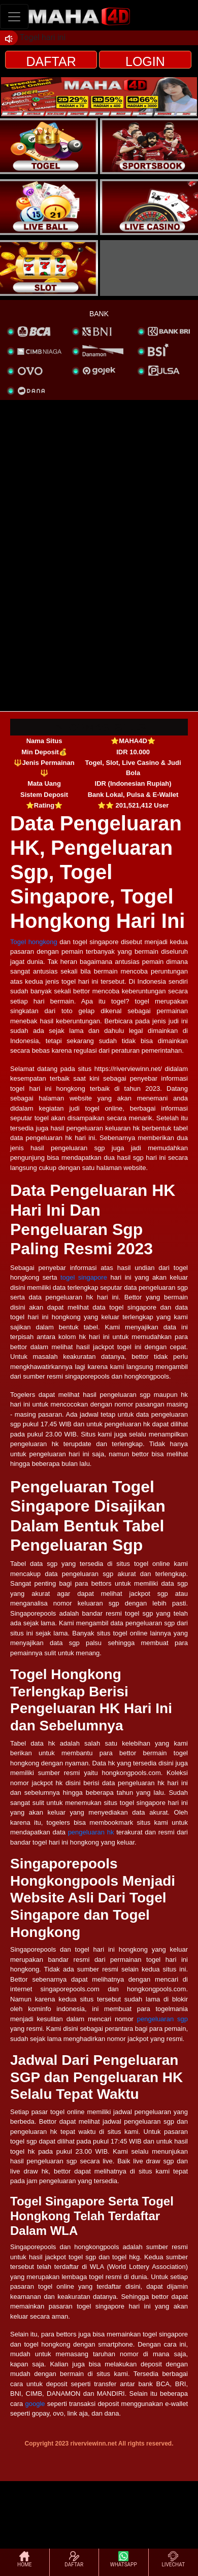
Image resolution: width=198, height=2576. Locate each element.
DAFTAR (51, 61)
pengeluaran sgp (162, 2019)
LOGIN (145, 61)
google (35, 2403)
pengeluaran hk (91, 1832)
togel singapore (83, 1277)
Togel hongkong (33, 942)
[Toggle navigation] (14, 16)
